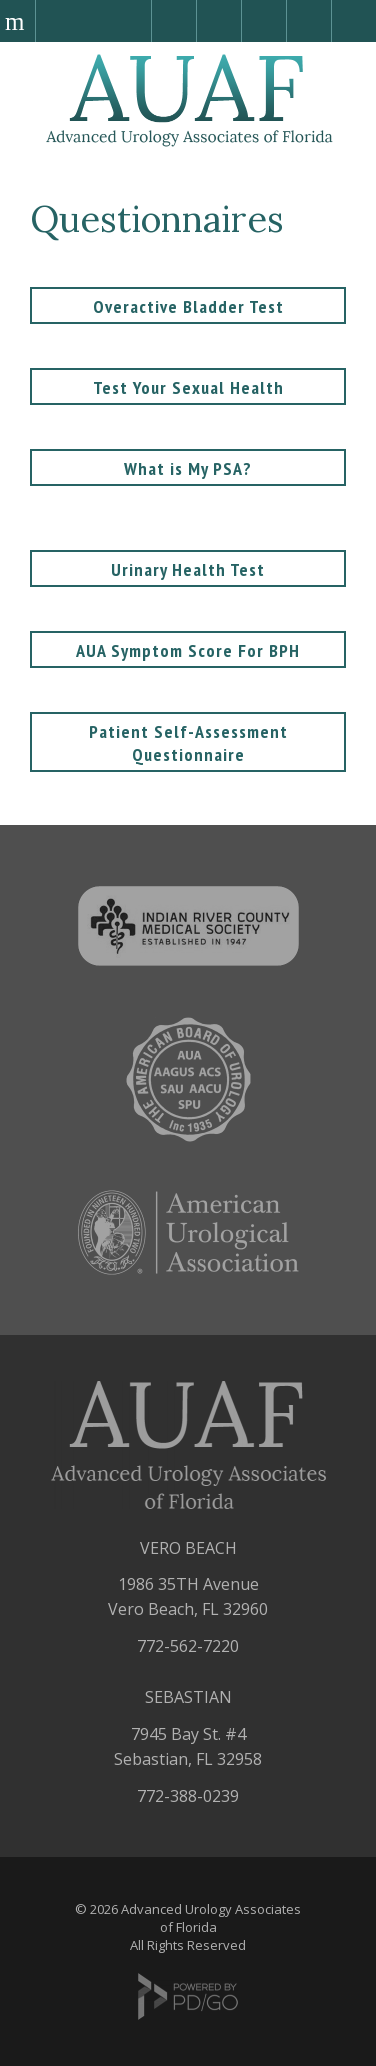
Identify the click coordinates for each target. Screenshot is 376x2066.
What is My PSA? (188, 468)
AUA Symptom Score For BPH (188, 650)
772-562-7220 (188, 1646)
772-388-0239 (188, 1796)
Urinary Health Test (188, 569)
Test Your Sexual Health (188, 387)
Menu (17, 21)
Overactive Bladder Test (188, 306)
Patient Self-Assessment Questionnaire (188, 743)
